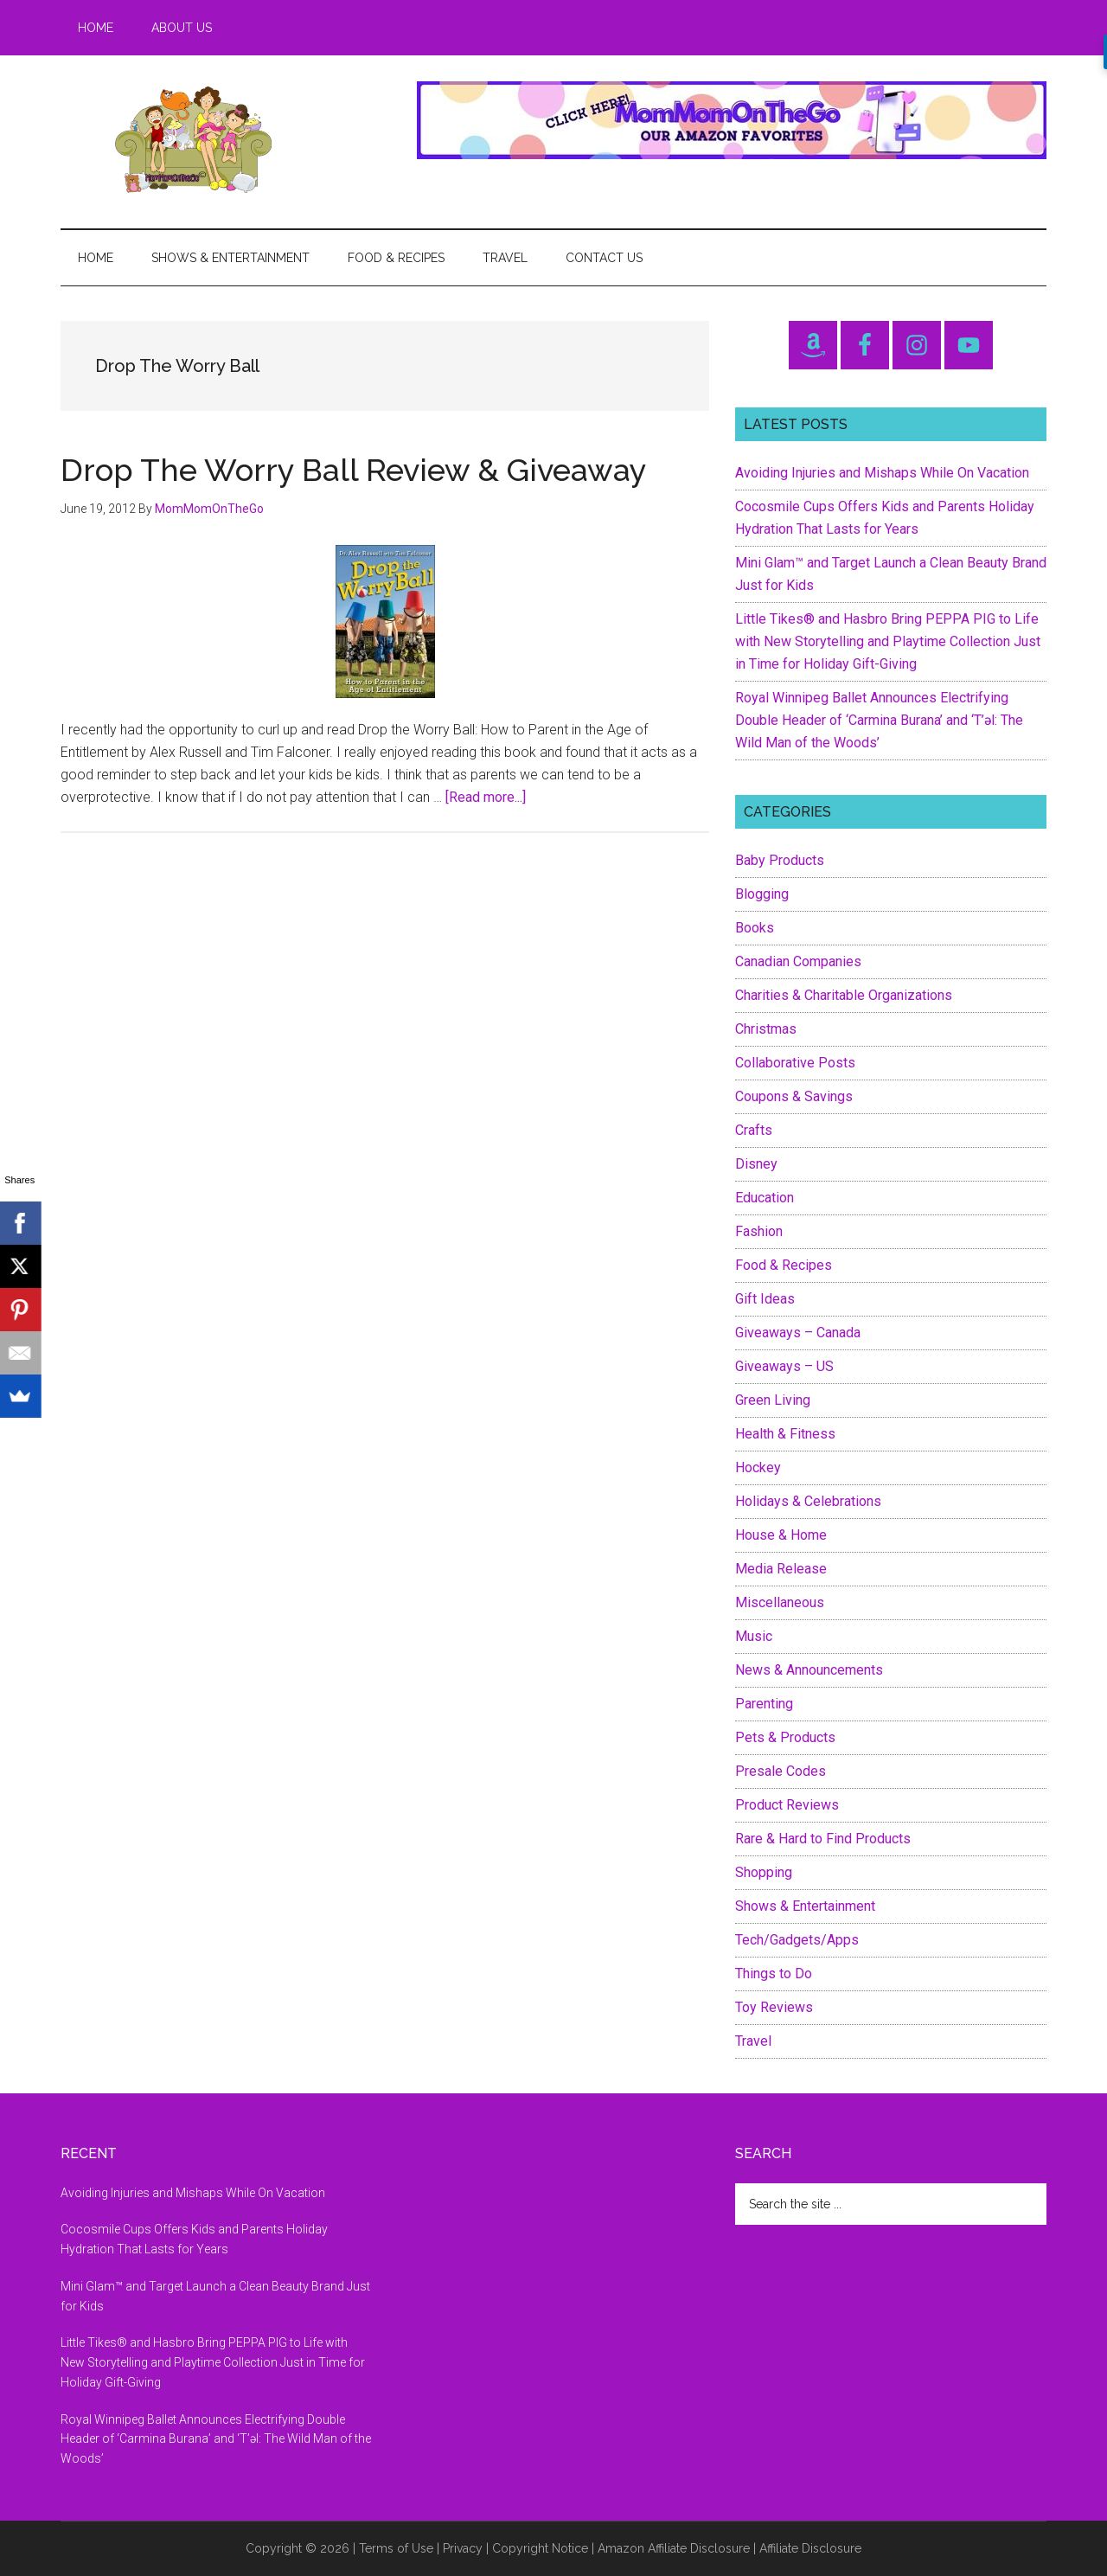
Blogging (762, 894)
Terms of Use (396, 2548)
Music (753, 1636)
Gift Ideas (765, 1299)
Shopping (763, 1872)
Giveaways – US (784, 1366)
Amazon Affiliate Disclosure (674, 2548)
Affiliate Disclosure (810, 2548)
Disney (756, 1164)
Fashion (759, 1231)
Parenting (764, 1703)
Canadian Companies (798, 961)
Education (764, 1197)
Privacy (463, 2548)
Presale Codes (780, 1771)
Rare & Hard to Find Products (823, 1838)
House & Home (781, 1535)
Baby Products (779, 860)
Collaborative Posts (795, 1062)
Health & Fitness (785, 1434)
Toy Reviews (774, 2007)
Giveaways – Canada (798, 1332)
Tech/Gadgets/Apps (797, 1940)
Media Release (781, 1568)
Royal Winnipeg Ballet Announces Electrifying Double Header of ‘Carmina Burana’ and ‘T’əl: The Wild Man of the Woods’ (879, 720)
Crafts (753, 1130)
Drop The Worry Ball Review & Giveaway (354, 470)
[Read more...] (485, 797)
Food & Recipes (783, 1265)
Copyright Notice (540, 2548)
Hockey (758, 1467)
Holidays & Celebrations (808, 1501)
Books (754, 928)
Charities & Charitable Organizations (843, 995)
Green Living (772, 1400)
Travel (753, 2041)
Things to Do (773, 1973)
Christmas (766, 1029)
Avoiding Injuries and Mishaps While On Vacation (882, 473)
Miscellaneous (779, 1602)
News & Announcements (809, 1670)
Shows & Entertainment (805, 1906)
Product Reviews (787, 1805)
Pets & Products (785, 1737)
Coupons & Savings (794, 1096)
